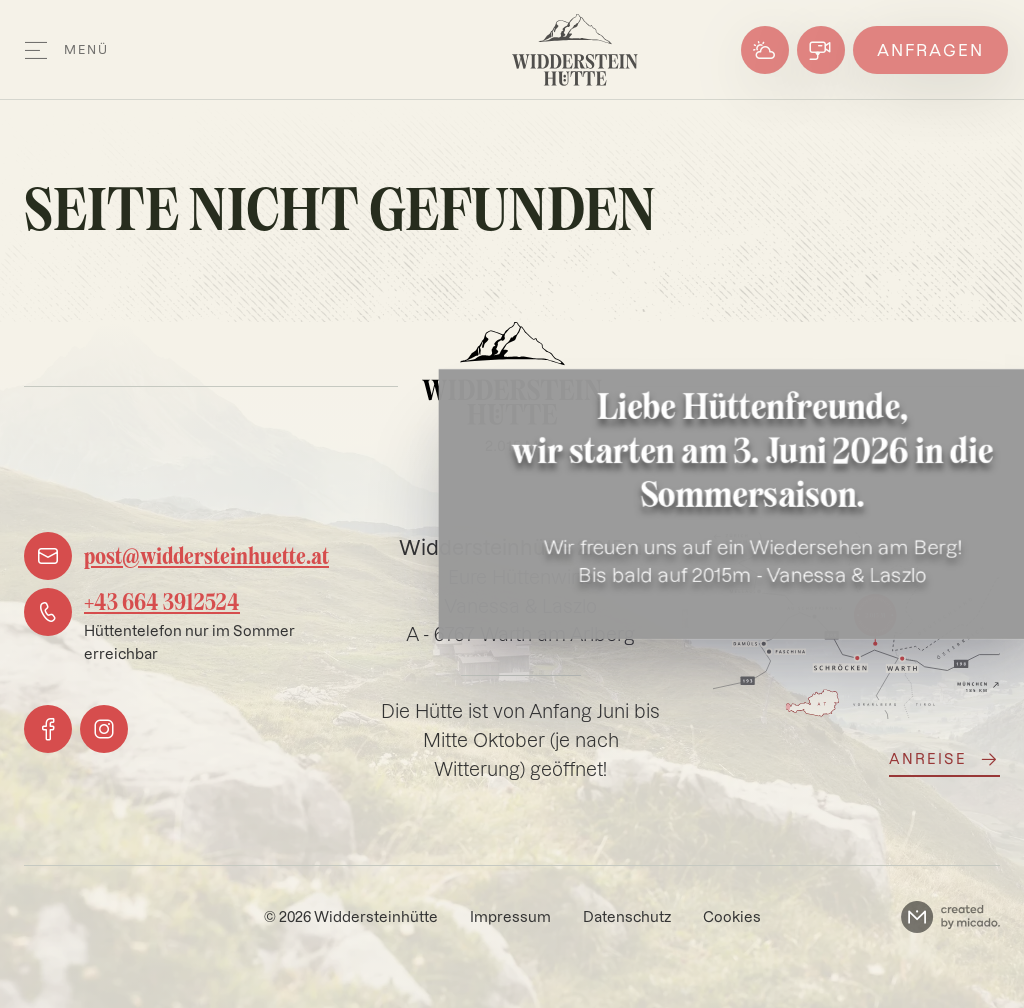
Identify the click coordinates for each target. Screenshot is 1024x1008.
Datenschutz (627, 917)
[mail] (176, 556)
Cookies (732, 917)
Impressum (510, 917)
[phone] (176, 626)
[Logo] (575, 50)
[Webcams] (821, 50)
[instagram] (104, 729)
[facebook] (48, 729)
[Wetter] (765, 50)
